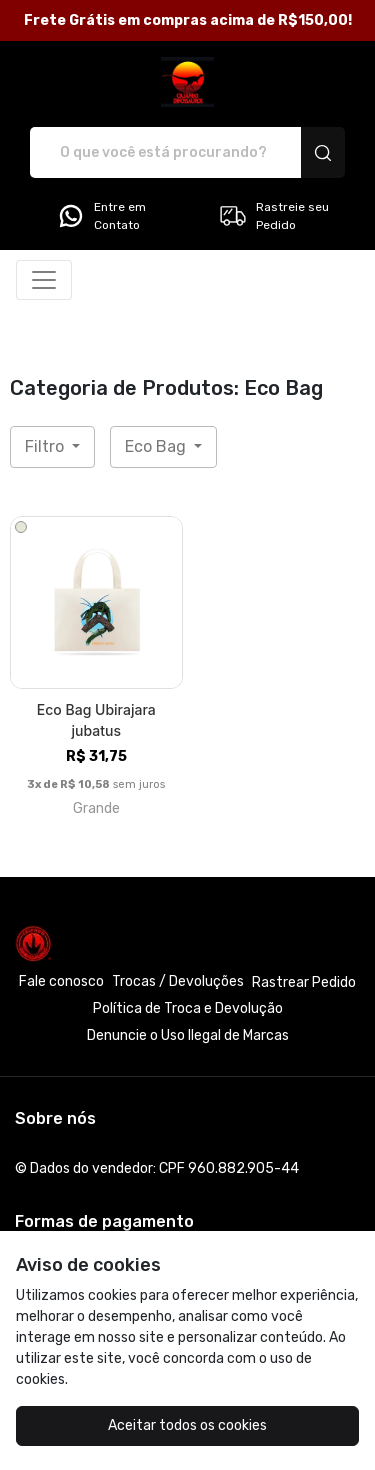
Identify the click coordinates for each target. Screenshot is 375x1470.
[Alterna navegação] (44, 280)
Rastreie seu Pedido (273, 216)
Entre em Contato (101, 216)
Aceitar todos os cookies (187, 1425)
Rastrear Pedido (304, 982)
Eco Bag (157, 446)
